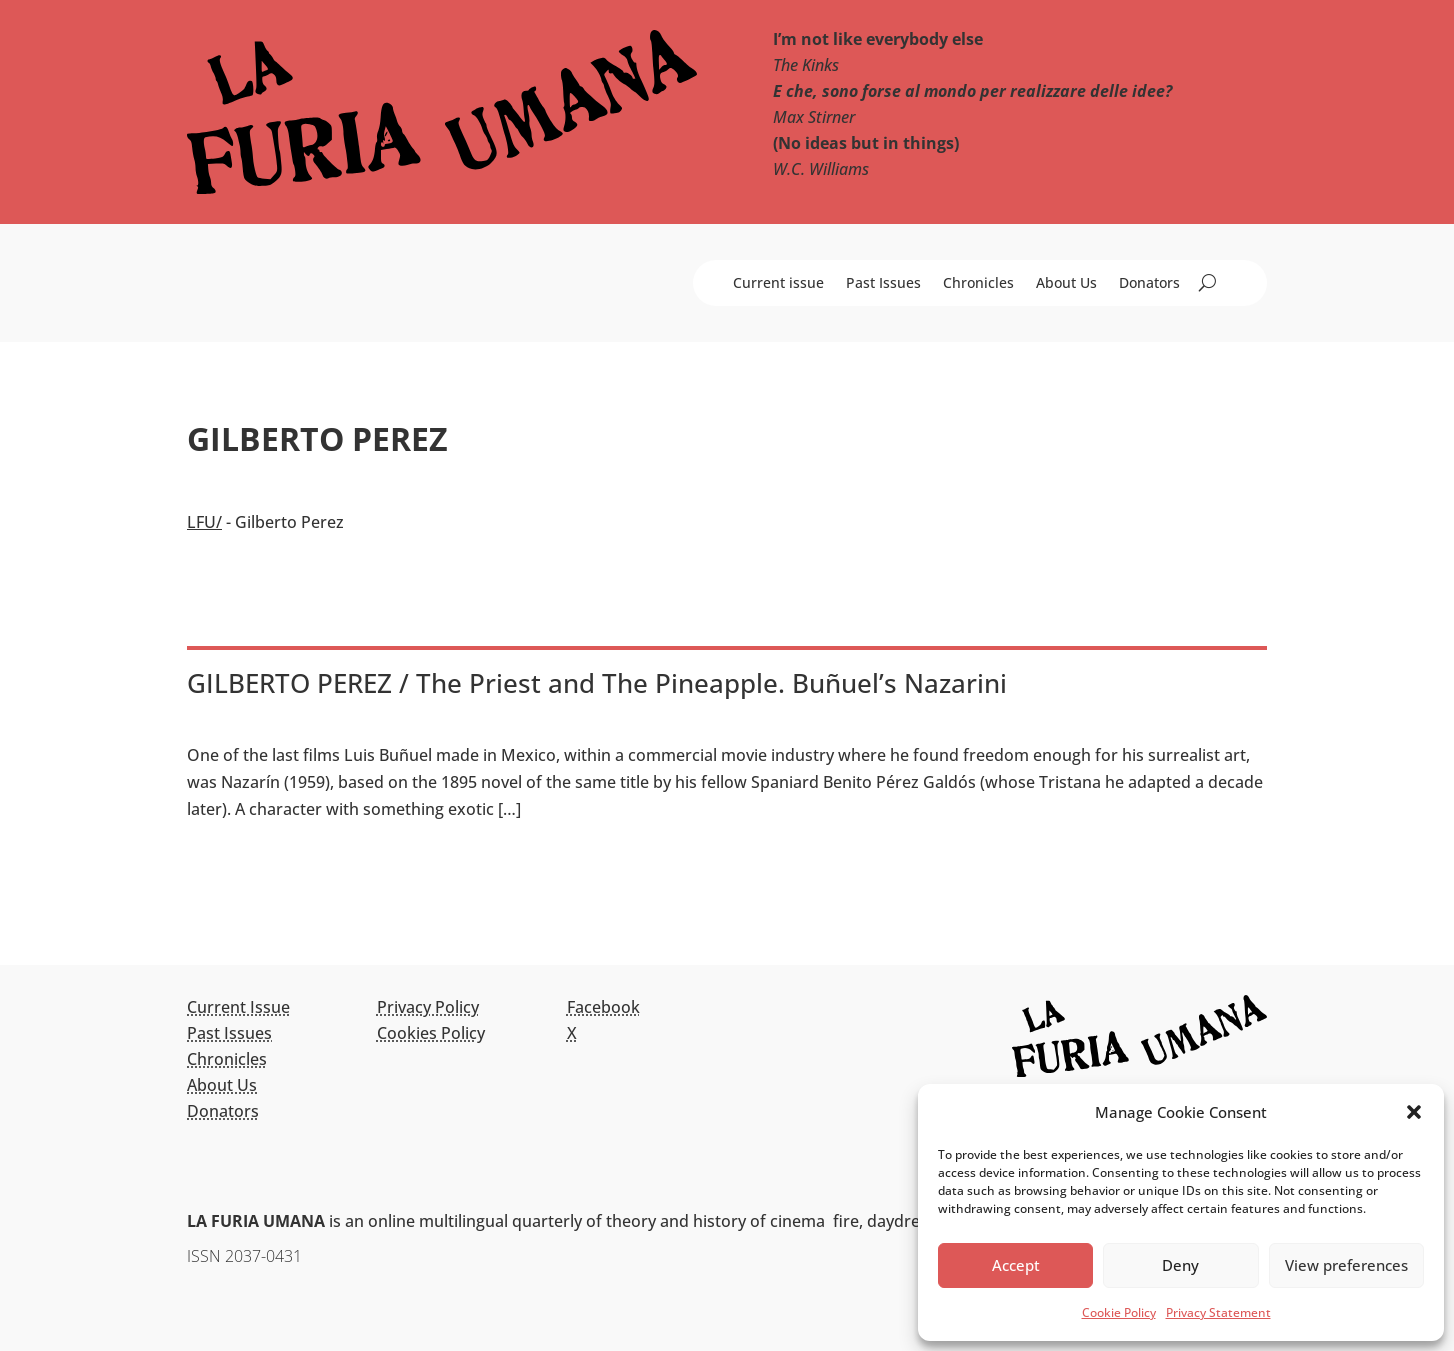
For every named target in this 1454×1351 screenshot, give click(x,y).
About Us (1066, 284)
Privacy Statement (1218, 1312)
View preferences (1346, 1265)
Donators (1149, 284)
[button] (1414, 1112)
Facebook (603, 1007)
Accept (1016, 1265)
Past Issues (883, 284)
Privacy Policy (428, 1007)
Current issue (778, 284)
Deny (1180, 1265)
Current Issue (238, 1007)
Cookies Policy (431, 1033)
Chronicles (978, 284)
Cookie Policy (1119, 1312)
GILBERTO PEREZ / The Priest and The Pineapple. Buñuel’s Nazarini (597, 683)
